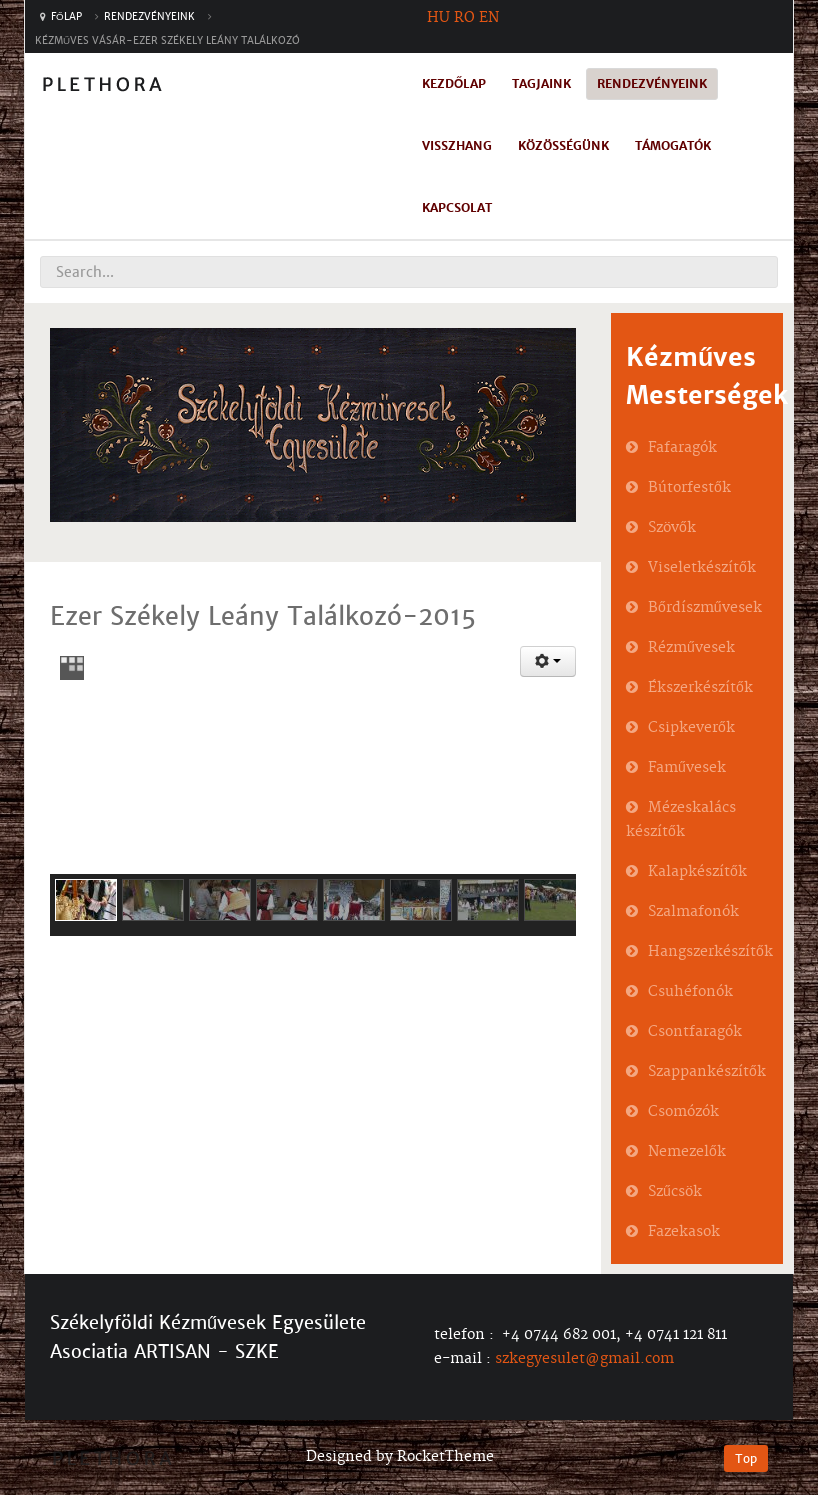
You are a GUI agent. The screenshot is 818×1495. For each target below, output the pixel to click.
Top (746, 1458)
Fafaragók (682, 448)
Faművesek (687, 768)
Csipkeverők (691, 728)
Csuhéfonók (690, 992)
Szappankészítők (707, 1072)
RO (464, 18)
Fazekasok (684, 1232)
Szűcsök (675, 1192)
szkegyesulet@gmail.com (584, 1359)
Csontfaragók (695, 1032)
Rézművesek (691, 648)
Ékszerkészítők (700, 688)
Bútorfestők (689, 488)
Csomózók (683, 1112)
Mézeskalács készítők (681, 820)
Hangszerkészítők (710, 952)
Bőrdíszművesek (705, 608)
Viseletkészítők (702, 568)
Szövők (672, 528)
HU (438, 18)
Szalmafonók (693, 912)
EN (489, 18)
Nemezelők (687, 1152)
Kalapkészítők (697, 872)
